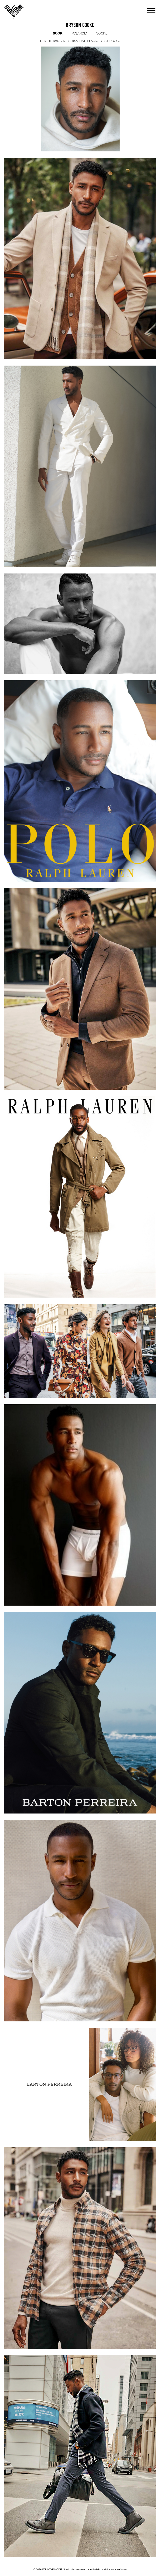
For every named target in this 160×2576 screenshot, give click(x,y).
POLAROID (79, 33)
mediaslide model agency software (107, 2569)
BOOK (57, 33)
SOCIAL (101, 33)
